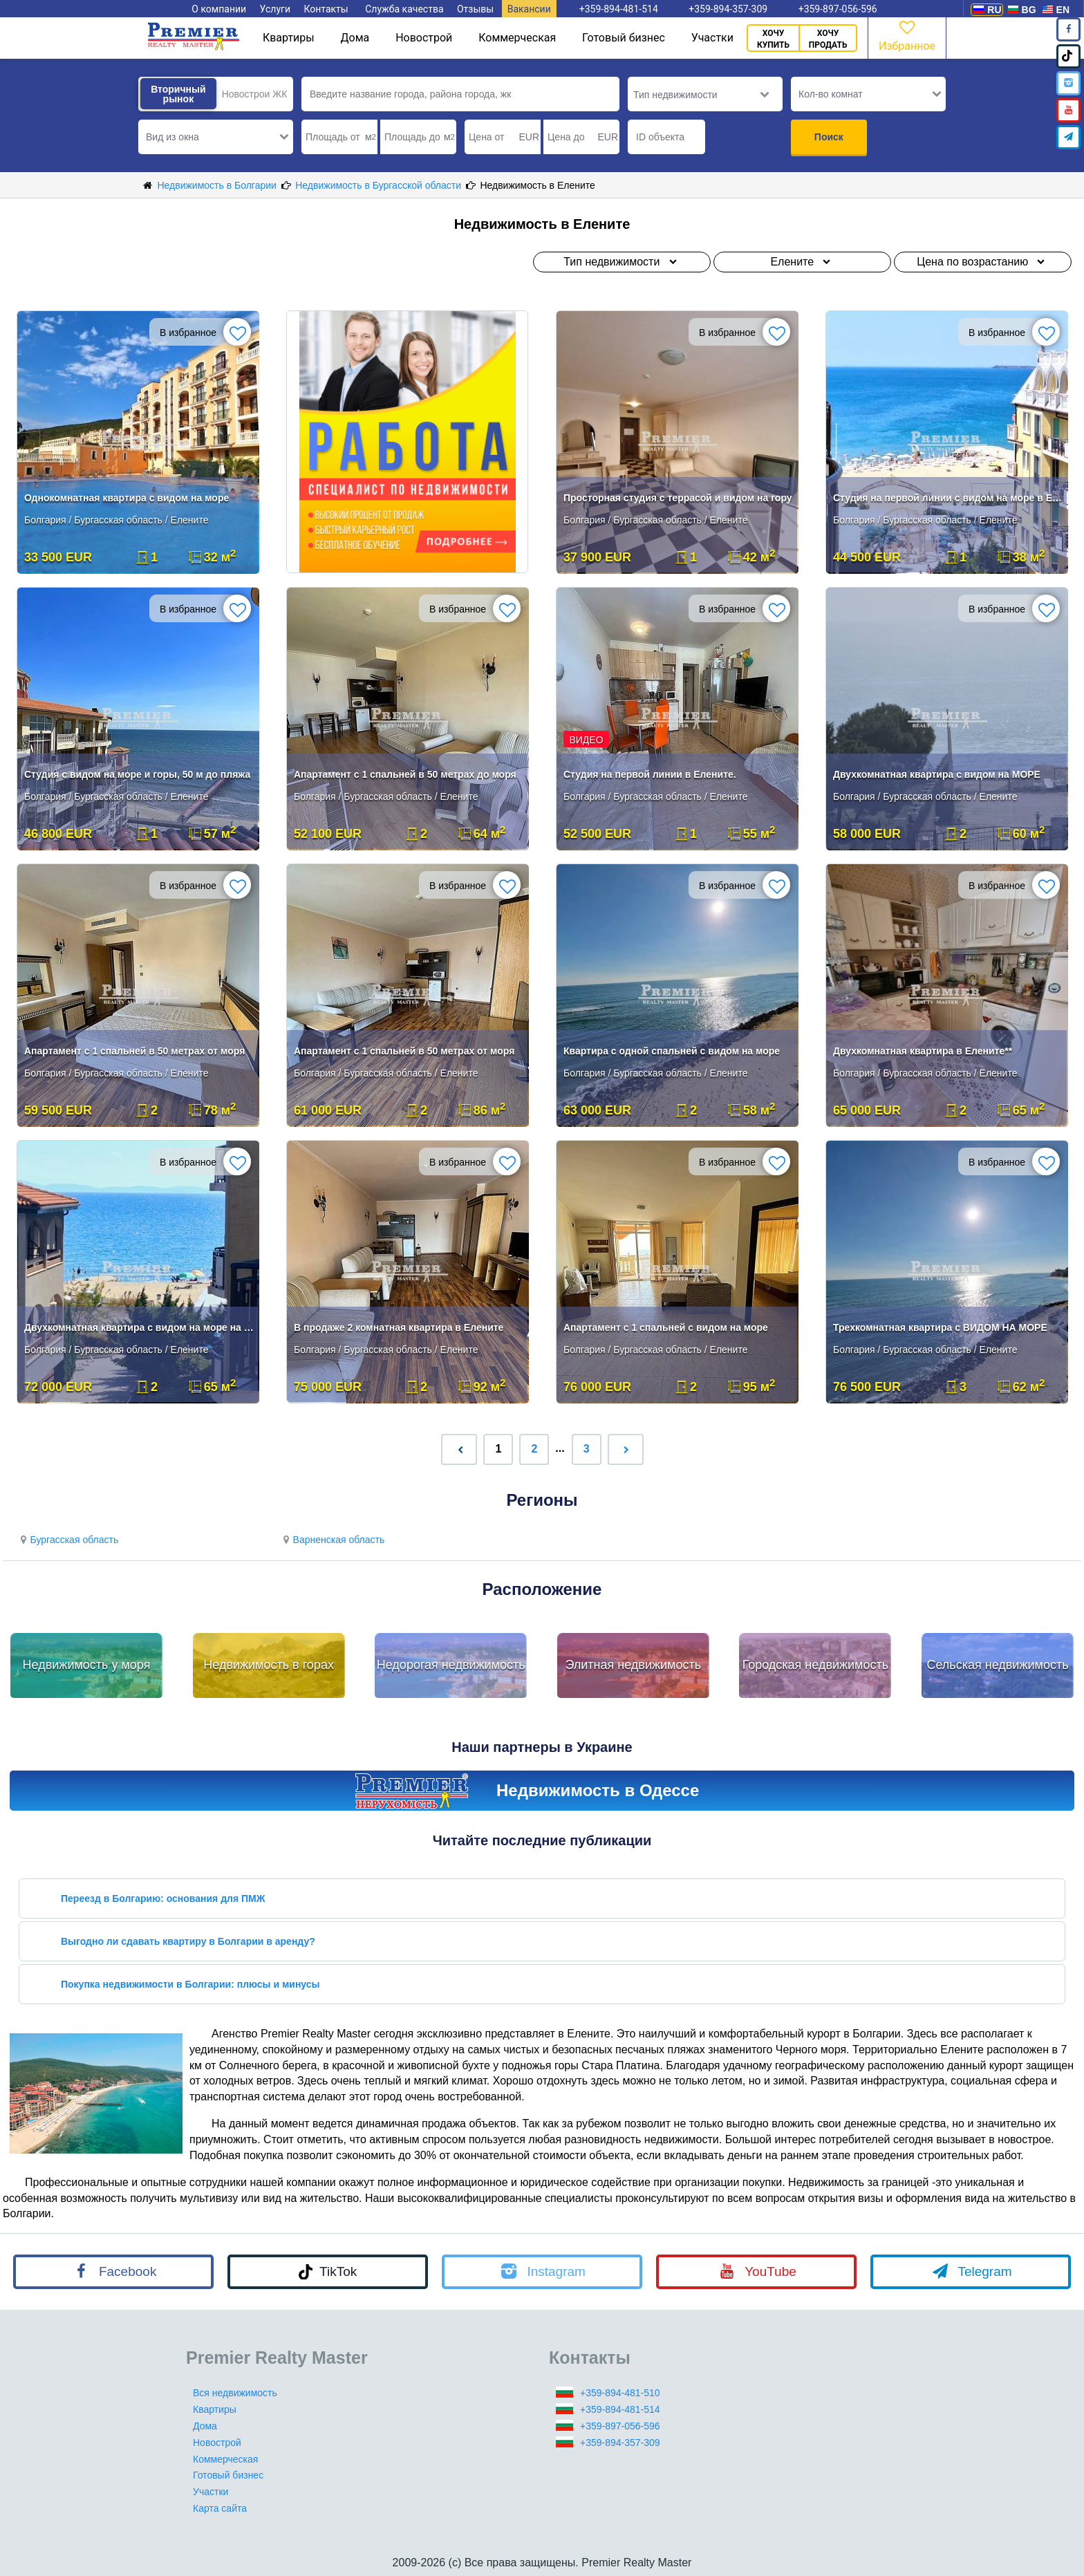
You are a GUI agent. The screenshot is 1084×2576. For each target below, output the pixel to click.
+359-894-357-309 (620, 2442)
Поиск (828, 136)
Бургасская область (67, 1539)
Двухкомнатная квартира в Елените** (922, 1050)
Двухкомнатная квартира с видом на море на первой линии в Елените (139, 1327)
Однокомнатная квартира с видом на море (126, 497)
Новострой (423, 37)
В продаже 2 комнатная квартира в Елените (398, 1327)
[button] (215, 137)
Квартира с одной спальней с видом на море (671, 1050)
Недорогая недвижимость (451, 1665)
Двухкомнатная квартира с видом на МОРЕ (936, 774)
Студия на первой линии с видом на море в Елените (948, 497)
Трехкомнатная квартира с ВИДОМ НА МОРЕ (940, 1327)
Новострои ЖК (255, 94)
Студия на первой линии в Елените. (649, 774)
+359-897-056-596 (620, 2426)
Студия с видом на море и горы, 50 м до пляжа (137, 774)
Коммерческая (517, 37)
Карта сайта (220, 2508)
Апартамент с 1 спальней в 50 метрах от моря (134, 1050)
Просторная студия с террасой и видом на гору (677, 497)
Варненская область (331, 1539)
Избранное (907, 35)
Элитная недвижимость (633, 1665)
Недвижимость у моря (87, 1665)
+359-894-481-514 (620, 2409)
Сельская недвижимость (997, 1665)
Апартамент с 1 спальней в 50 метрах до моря (405, 774)
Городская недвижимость (815, 1665)
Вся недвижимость (235, 2392)
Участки (712, 37)
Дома (355, 37)
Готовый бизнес (623, 37)
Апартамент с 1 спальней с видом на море (665, 1327)
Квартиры (289, 37)
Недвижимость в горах (268, 1665)
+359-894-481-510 (620, 2392)
